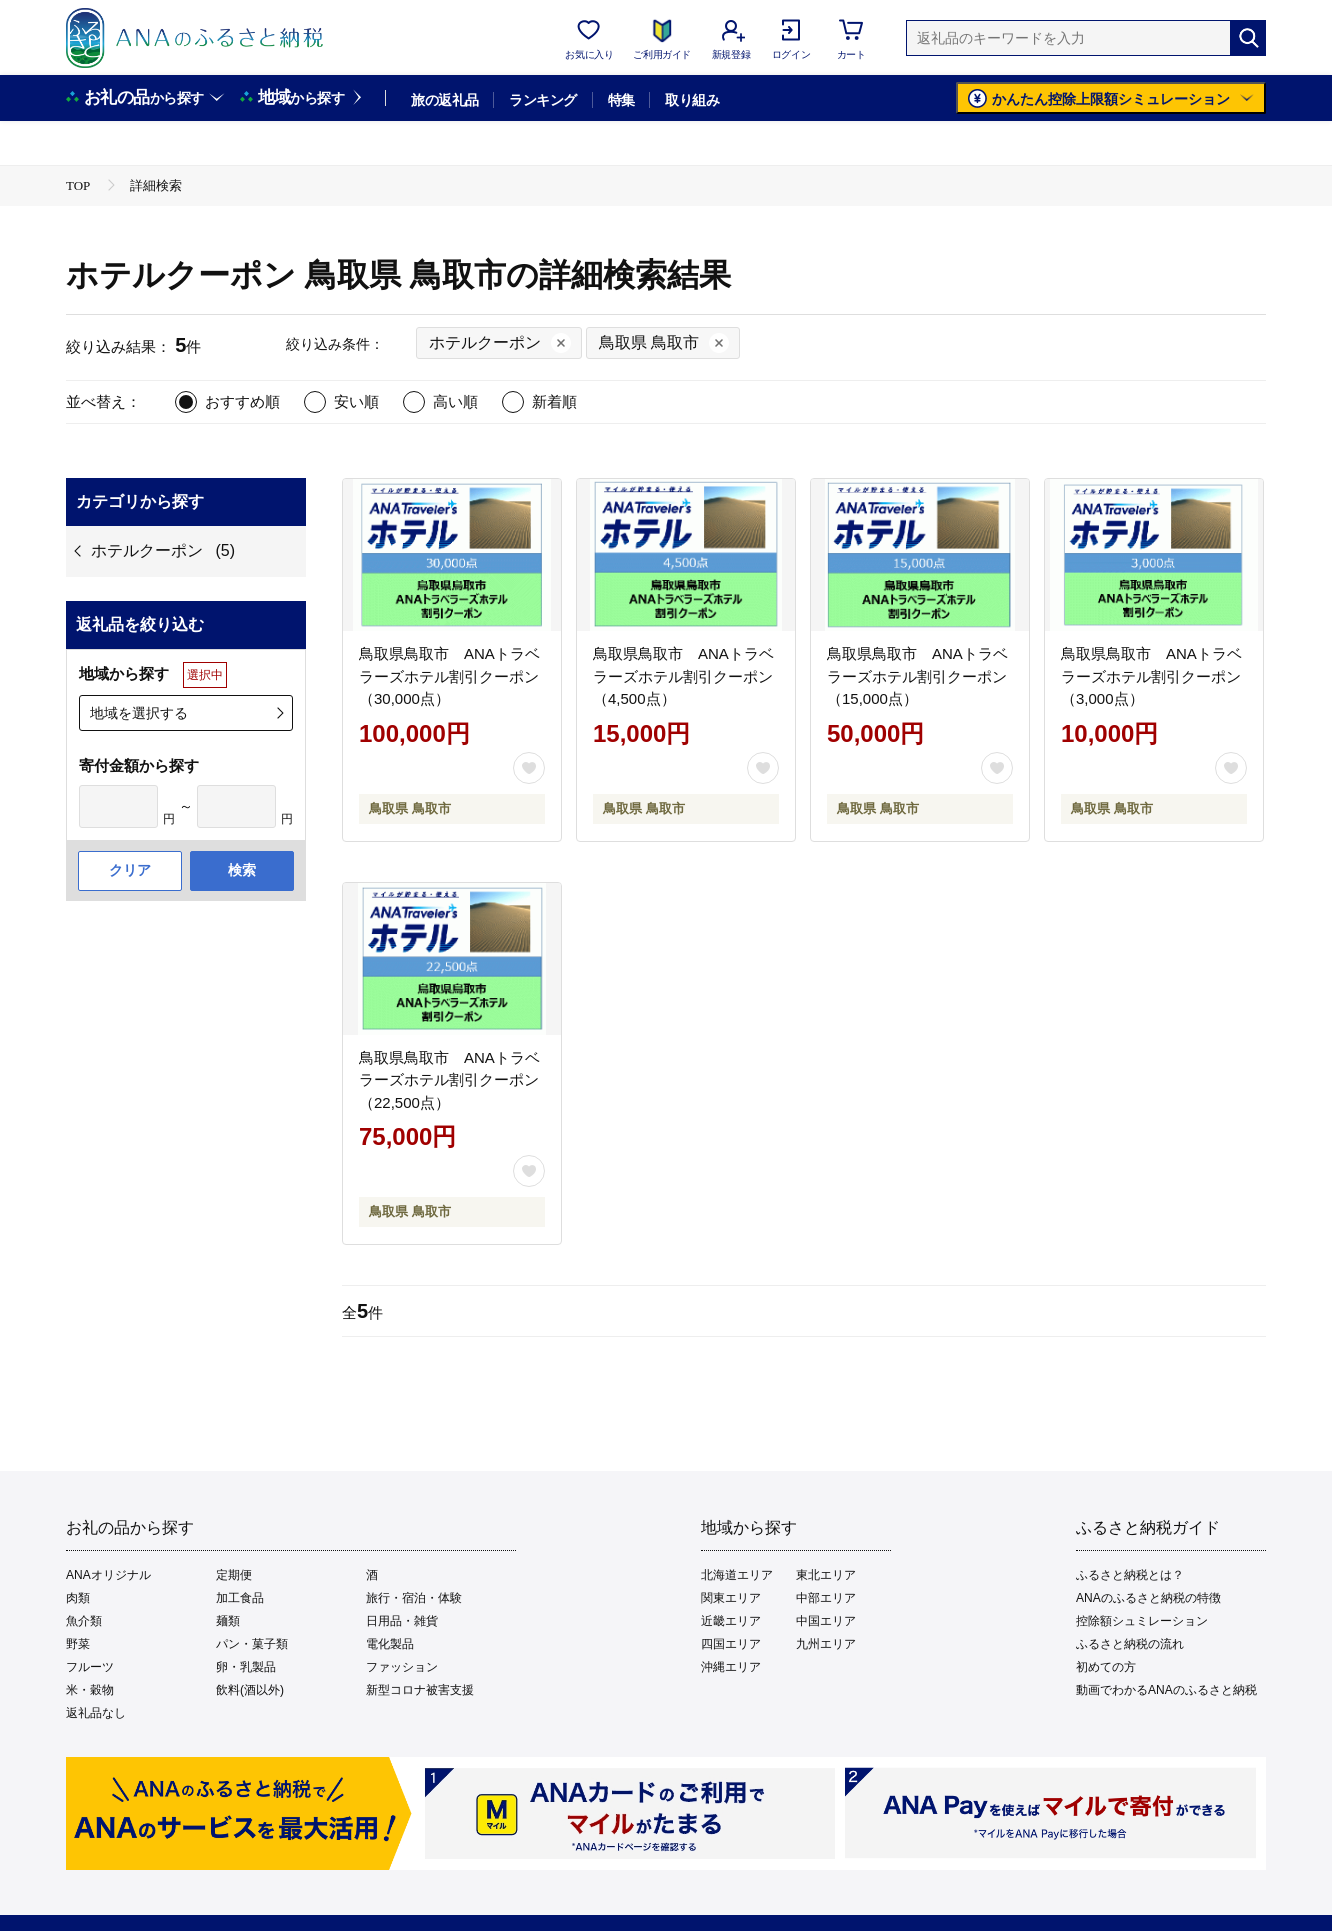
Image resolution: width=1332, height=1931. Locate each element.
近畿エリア (731, 1621)
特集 (621, 100)
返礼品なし (96, 1713)
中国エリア (826, 1621)
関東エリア (731, 1598)
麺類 (228, 1621)
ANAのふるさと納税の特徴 (1148, 1598)
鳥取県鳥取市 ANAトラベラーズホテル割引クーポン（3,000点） (1151, 676)
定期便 (234, 1575)
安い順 (356, 401)
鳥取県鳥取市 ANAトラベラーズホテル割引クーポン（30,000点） (449, 676)
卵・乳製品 (246, 1667)
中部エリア (826, 1598)
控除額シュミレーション (1142, 1621)
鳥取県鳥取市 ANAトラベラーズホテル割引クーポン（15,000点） (917, 676)
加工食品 (240, 1598)
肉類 (78, 1598)
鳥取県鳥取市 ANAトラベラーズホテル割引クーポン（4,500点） (683, 676)
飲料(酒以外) (250, 1690)
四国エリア (731, 1644)
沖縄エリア (731, 1667)
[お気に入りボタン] (529, 768)
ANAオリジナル (108, 1575)
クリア (130, 870)
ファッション (402, 1667)
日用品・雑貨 (402, 1621)
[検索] (1248, 38)
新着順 (554, 401)
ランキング (542, 100)
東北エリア (826, 1575)
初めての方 (1106, 1667)
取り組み (692, 100)
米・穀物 (90, 1690)
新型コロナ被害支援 (420, 1690)
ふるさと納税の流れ (1130, 1644)
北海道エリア (737, 1575)
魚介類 (84, 1621)
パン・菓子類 (252, 1644)
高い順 (455, 401)
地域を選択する (139, 713)
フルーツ (90, 1667)
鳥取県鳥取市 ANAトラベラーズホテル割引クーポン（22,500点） (449, 1080)
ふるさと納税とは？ (1130, 1575)
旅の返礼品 (444, 100)
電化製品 (390, 1644)
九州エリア (826, 1644)
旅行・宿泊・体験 (414, 1598)
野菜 (78, 1644)
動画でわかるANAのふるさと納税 (1166, 1690)
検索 (242, 870)
